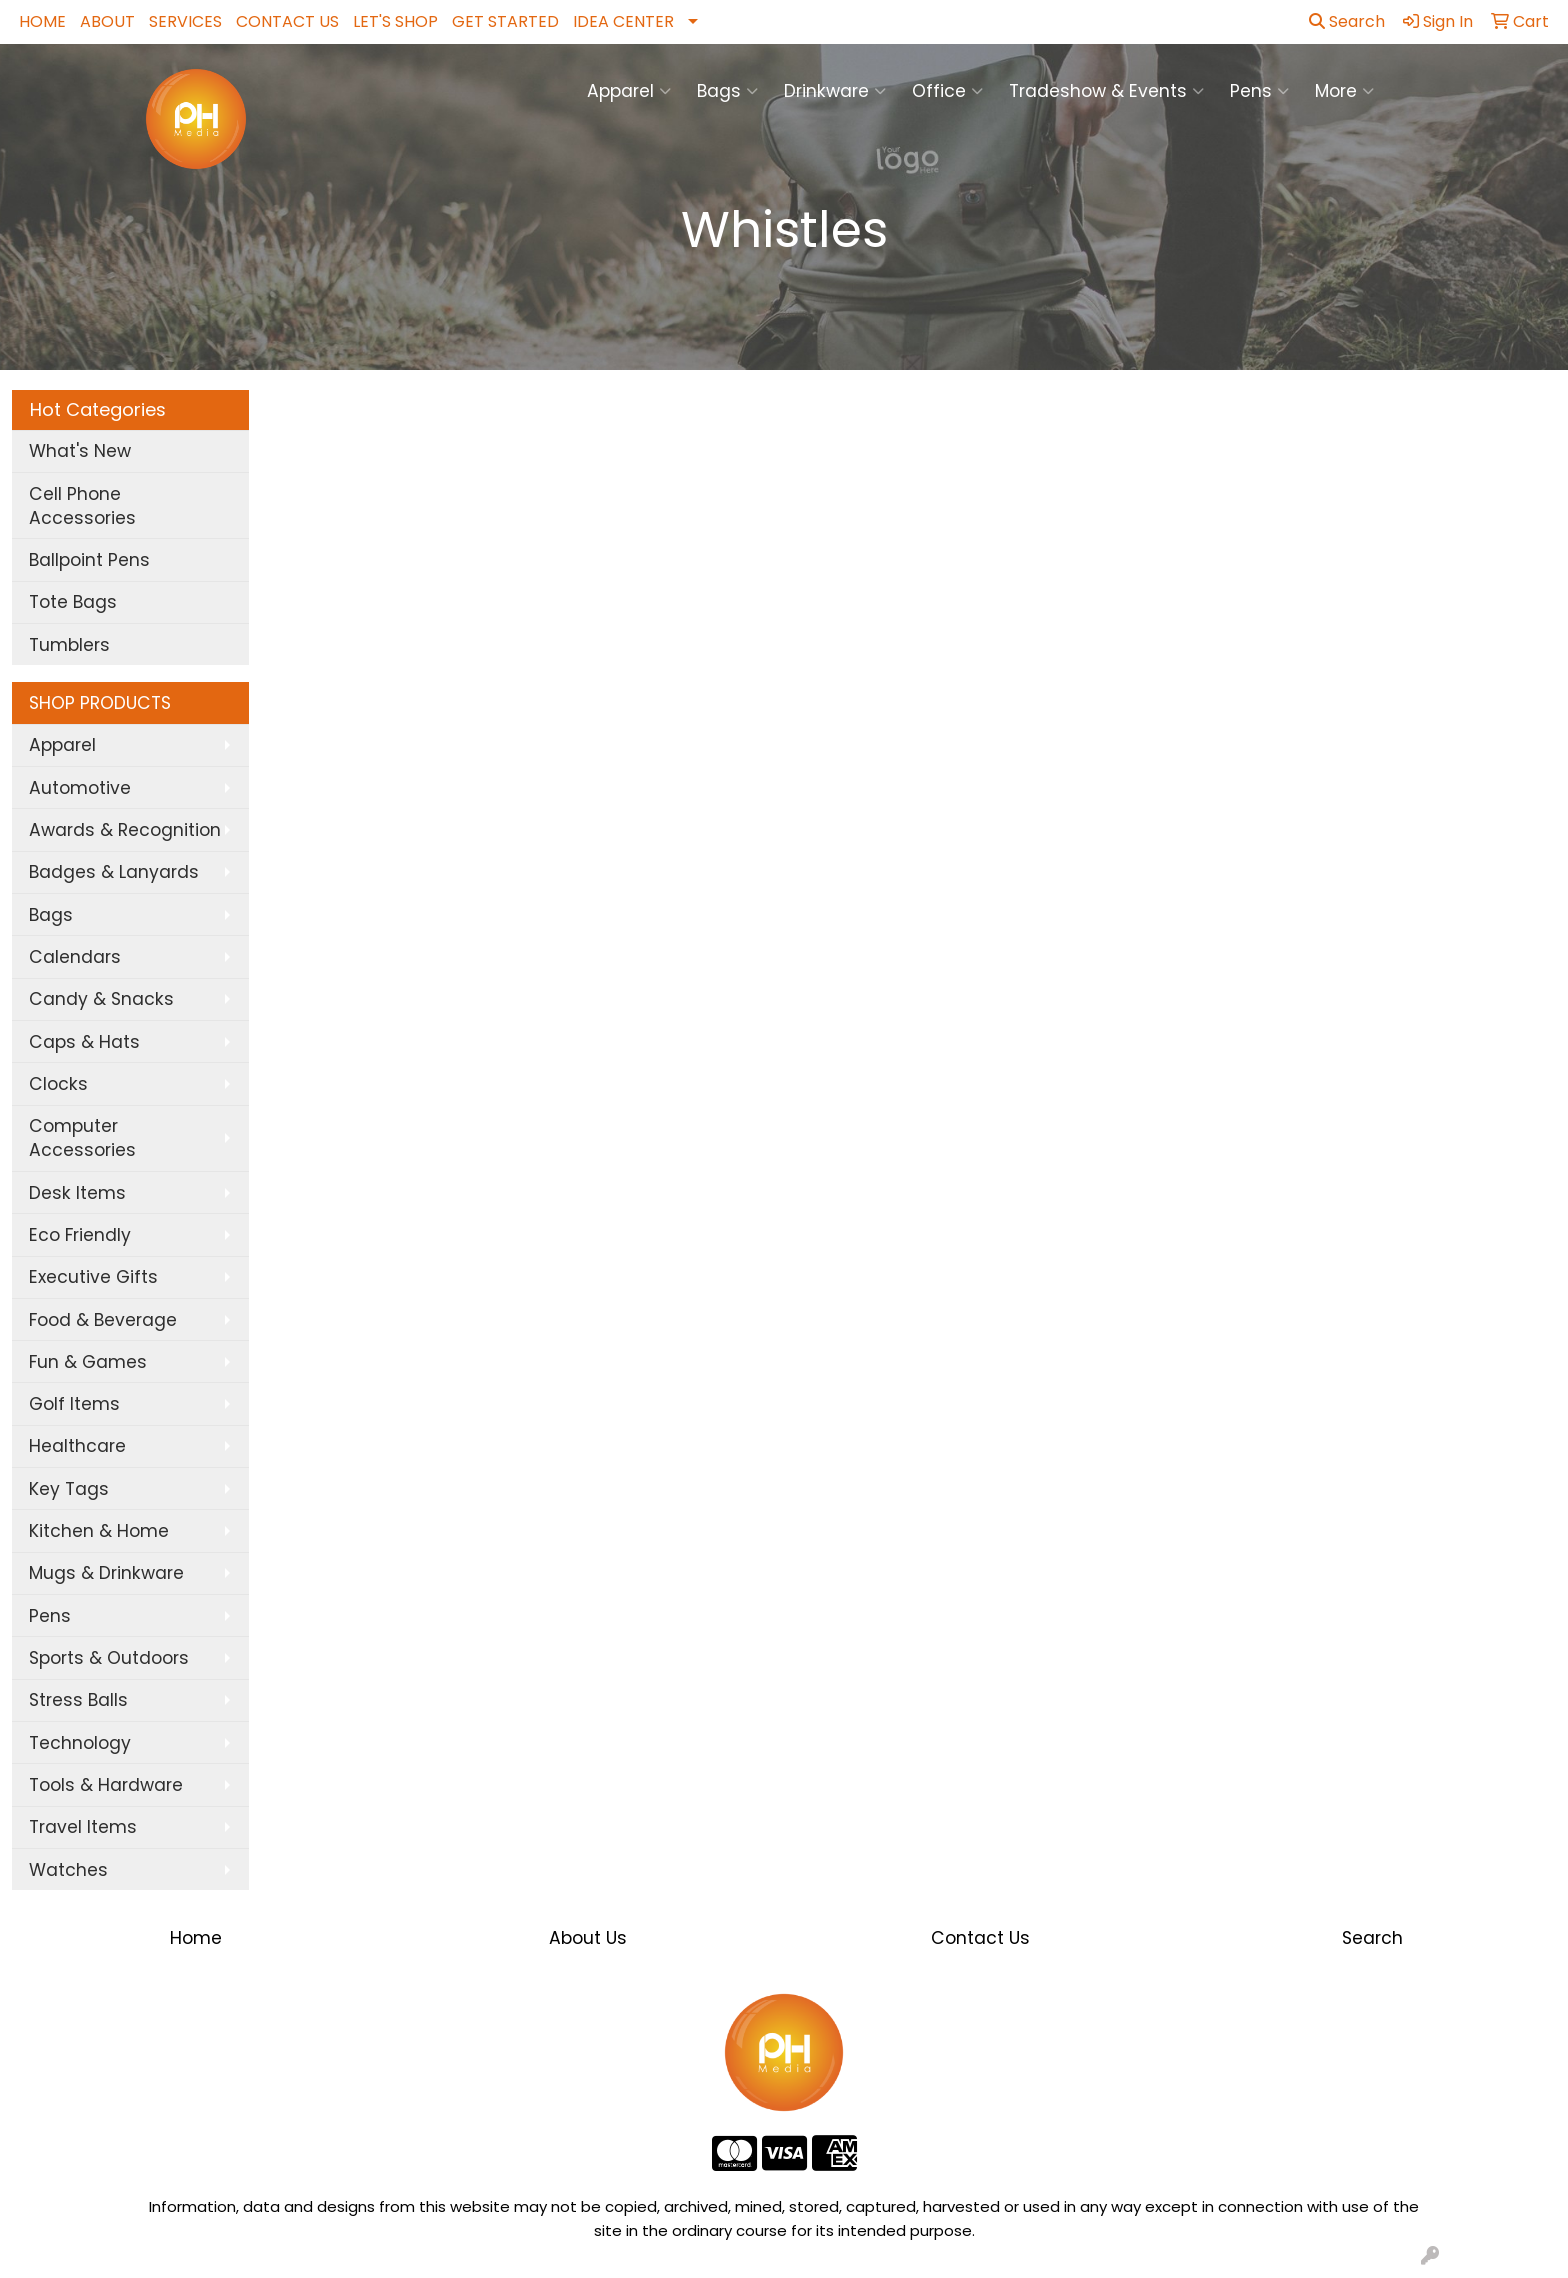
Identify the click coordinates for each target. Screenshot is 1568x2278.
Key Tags (69, 1489)
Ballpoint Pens (89, 560)
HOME (42, 21)
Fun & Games (88, 1362)
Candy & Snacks (101, 999)
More (1344, 91)
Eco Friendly (80, 1235)
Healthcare (77, 1446)
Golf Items (74, 1404)
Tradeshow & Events (1106, 91)
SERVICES (185, 21)
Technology (80, 1743)
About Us (588, 1938)
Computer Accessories (82, 1138)
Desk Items (77, 1193)
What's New (80, 451)
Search (1347, 21)
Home (196, 1938)
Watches (68, 1870)
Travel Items (83, 1827)
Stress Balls (78, 1700)
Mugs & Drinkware (106, 1573)
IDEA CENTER (623, 21)
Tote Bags (73, 602)
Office (947, 91)
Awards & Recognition (125, 830)
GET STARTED (505, 21)
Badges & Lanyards (114, 872)
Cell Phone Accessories (82, 506)
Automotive (80, 788)
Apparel (629, 91)
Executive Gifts (93, 1277)
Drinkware (835, 91)
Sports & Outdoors (109, 1658)
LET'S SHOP (395, 21)
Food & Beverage (103, 1320)
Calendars (75, 957)
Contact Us (980, 1938)
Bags (727, 91)
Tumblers (69, 645)
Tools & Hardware (106, 1785)
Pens (1259, 91)
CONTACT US (287, 21)
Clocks (58, 1084)
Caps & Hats (84, 1042)
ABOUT (107, 21)
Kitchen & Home (99, 1531)
